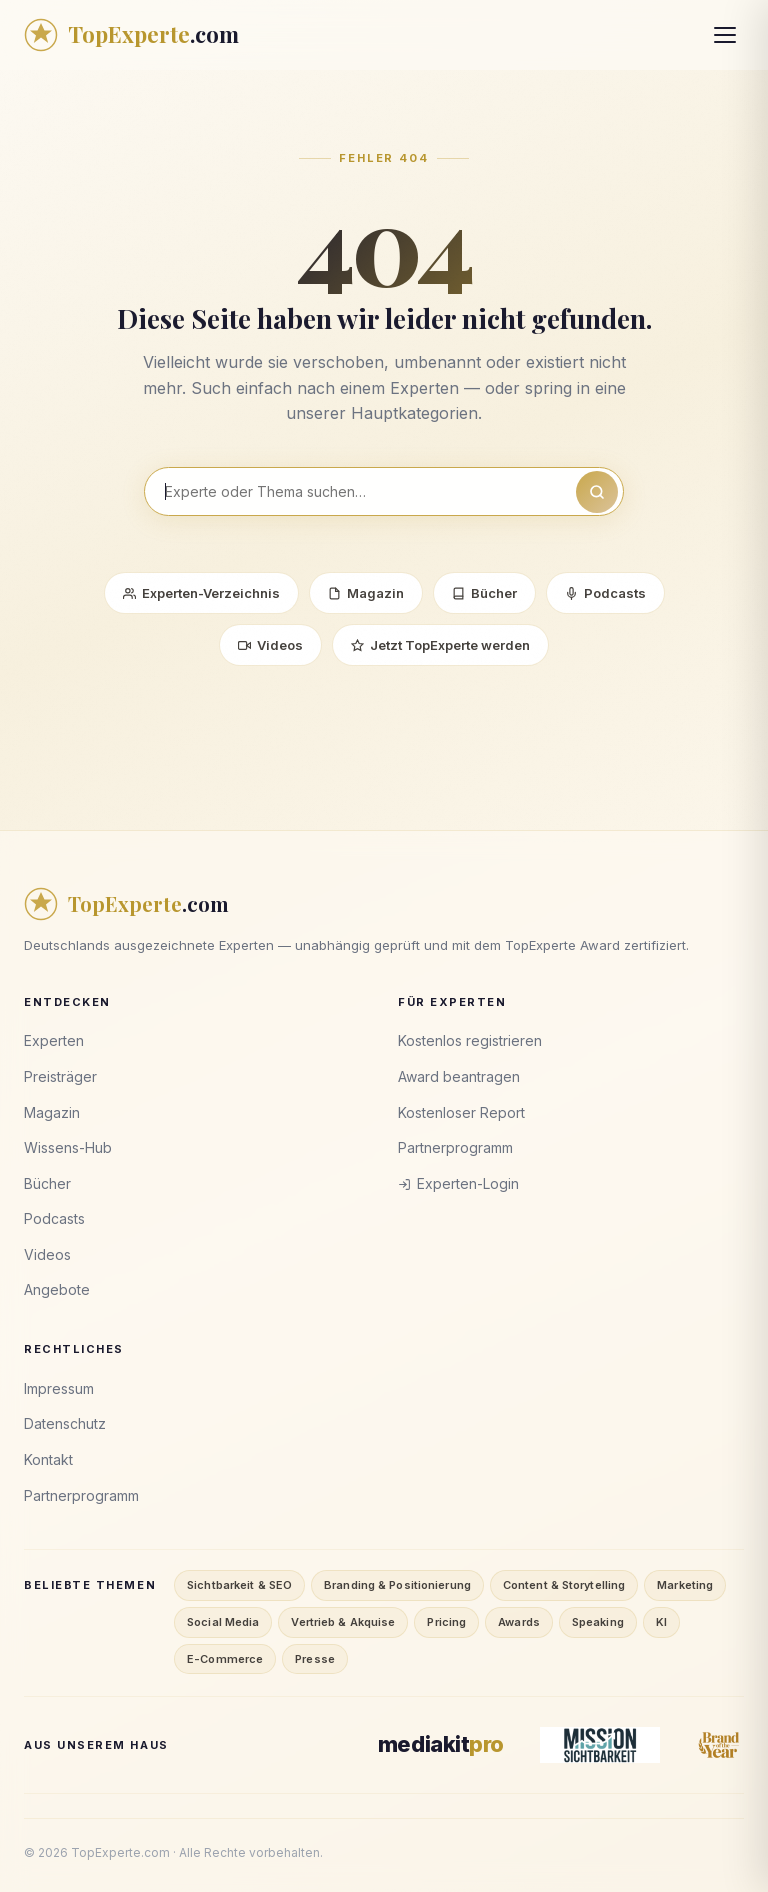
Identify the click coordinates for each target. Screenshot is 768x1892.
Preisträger (60, 1076)
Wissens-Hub (68, 1147)
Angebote (57, 1289)
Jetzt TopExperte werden (440, 645)
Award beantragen (459, 1076)
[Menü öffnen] (725, 35)
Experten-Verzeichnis (201, 593)
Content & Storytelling (564, 1585)
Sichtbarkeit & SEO (239, 1585)
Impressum (59, 1388)
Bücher (484, 593)
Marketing (685, 1585)
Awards (519, 1622)
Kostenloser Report (461, 1112)
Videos (270, 645)
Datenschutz (65, 1423)
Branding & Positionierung (397, 1585)
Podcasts (605, 593)
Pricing (446, 1622)
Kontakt (48, 1459)
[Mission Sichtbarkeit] (600, 1745)
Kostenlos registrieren (470, 1040)
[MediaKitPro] (441, 1744)
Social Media (223, 1622)
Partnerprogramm (455, 1147)
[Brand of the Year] (720, 1745)
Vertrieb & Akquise (343, 1622)
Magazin (366, 593)
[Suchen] (597, 492)
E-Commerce (225, 1659)
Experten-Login (458, 1183)
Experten (54, 1040)
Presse (315, 1659)
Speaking (598, 1622)
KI (661, 1622)
